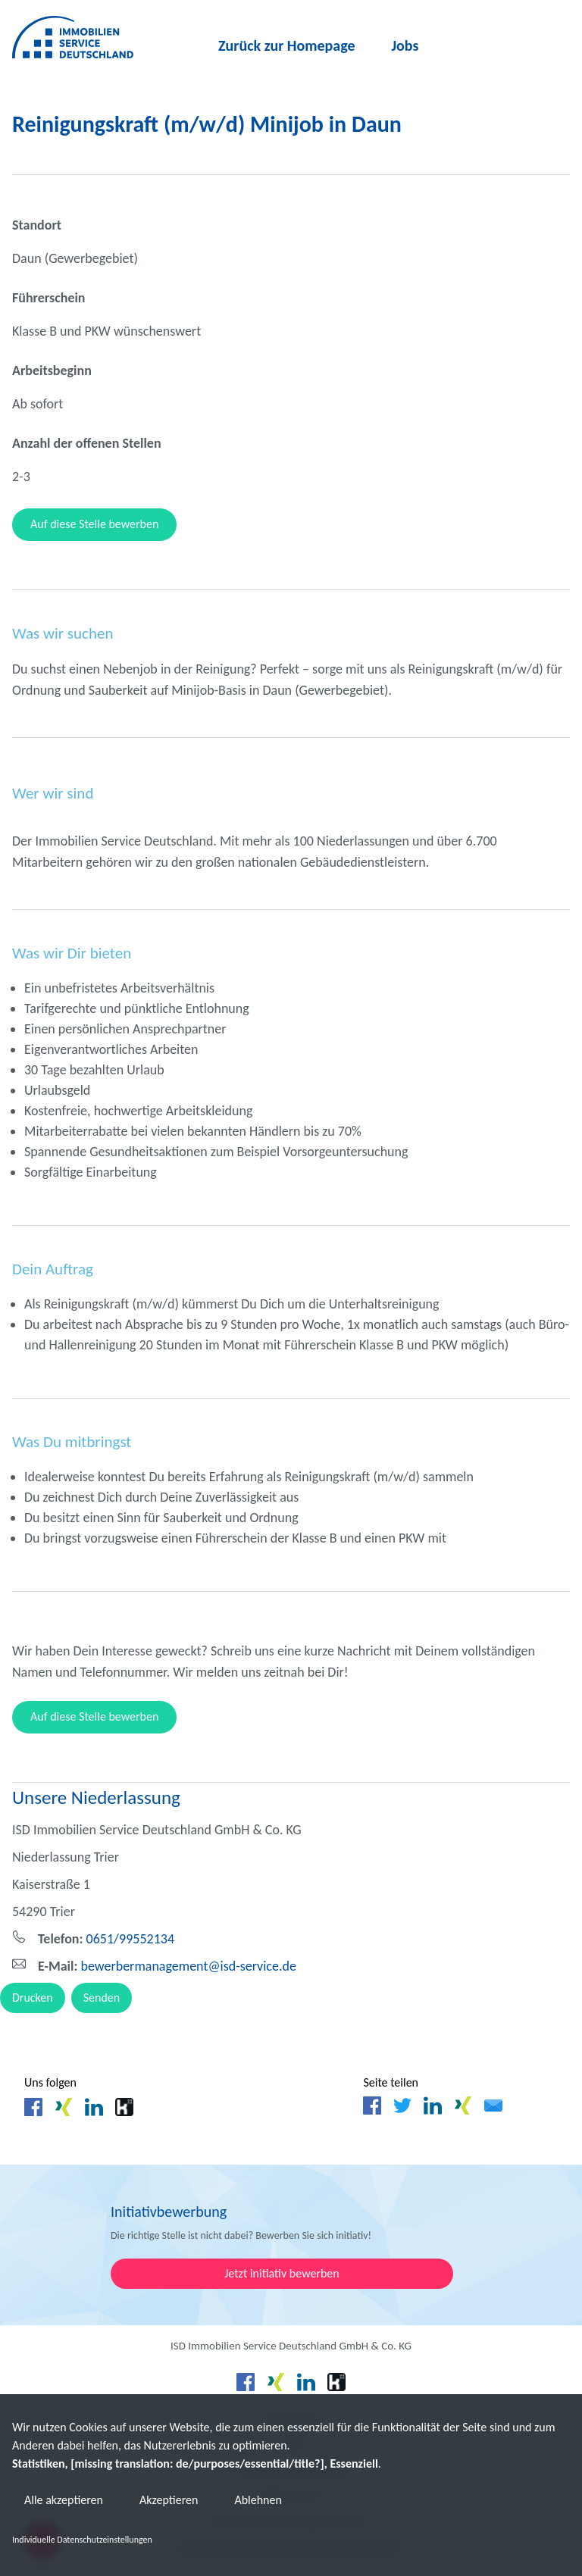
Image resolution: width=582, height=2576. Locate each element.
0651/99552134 (106, 1938)
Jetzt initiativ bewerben (281, 2273)
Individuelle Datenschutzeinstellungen (82, 2539)
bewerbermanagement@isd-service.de (167, 1966)
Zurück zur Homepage (286, 45)
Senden (101, 1997)
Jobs (405, 45)
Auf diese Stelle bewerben (94, 524)
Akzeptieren (168, 2500)
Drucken (32, 1997)
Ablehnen (257, 2500)
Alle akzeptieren (63, 2500)
